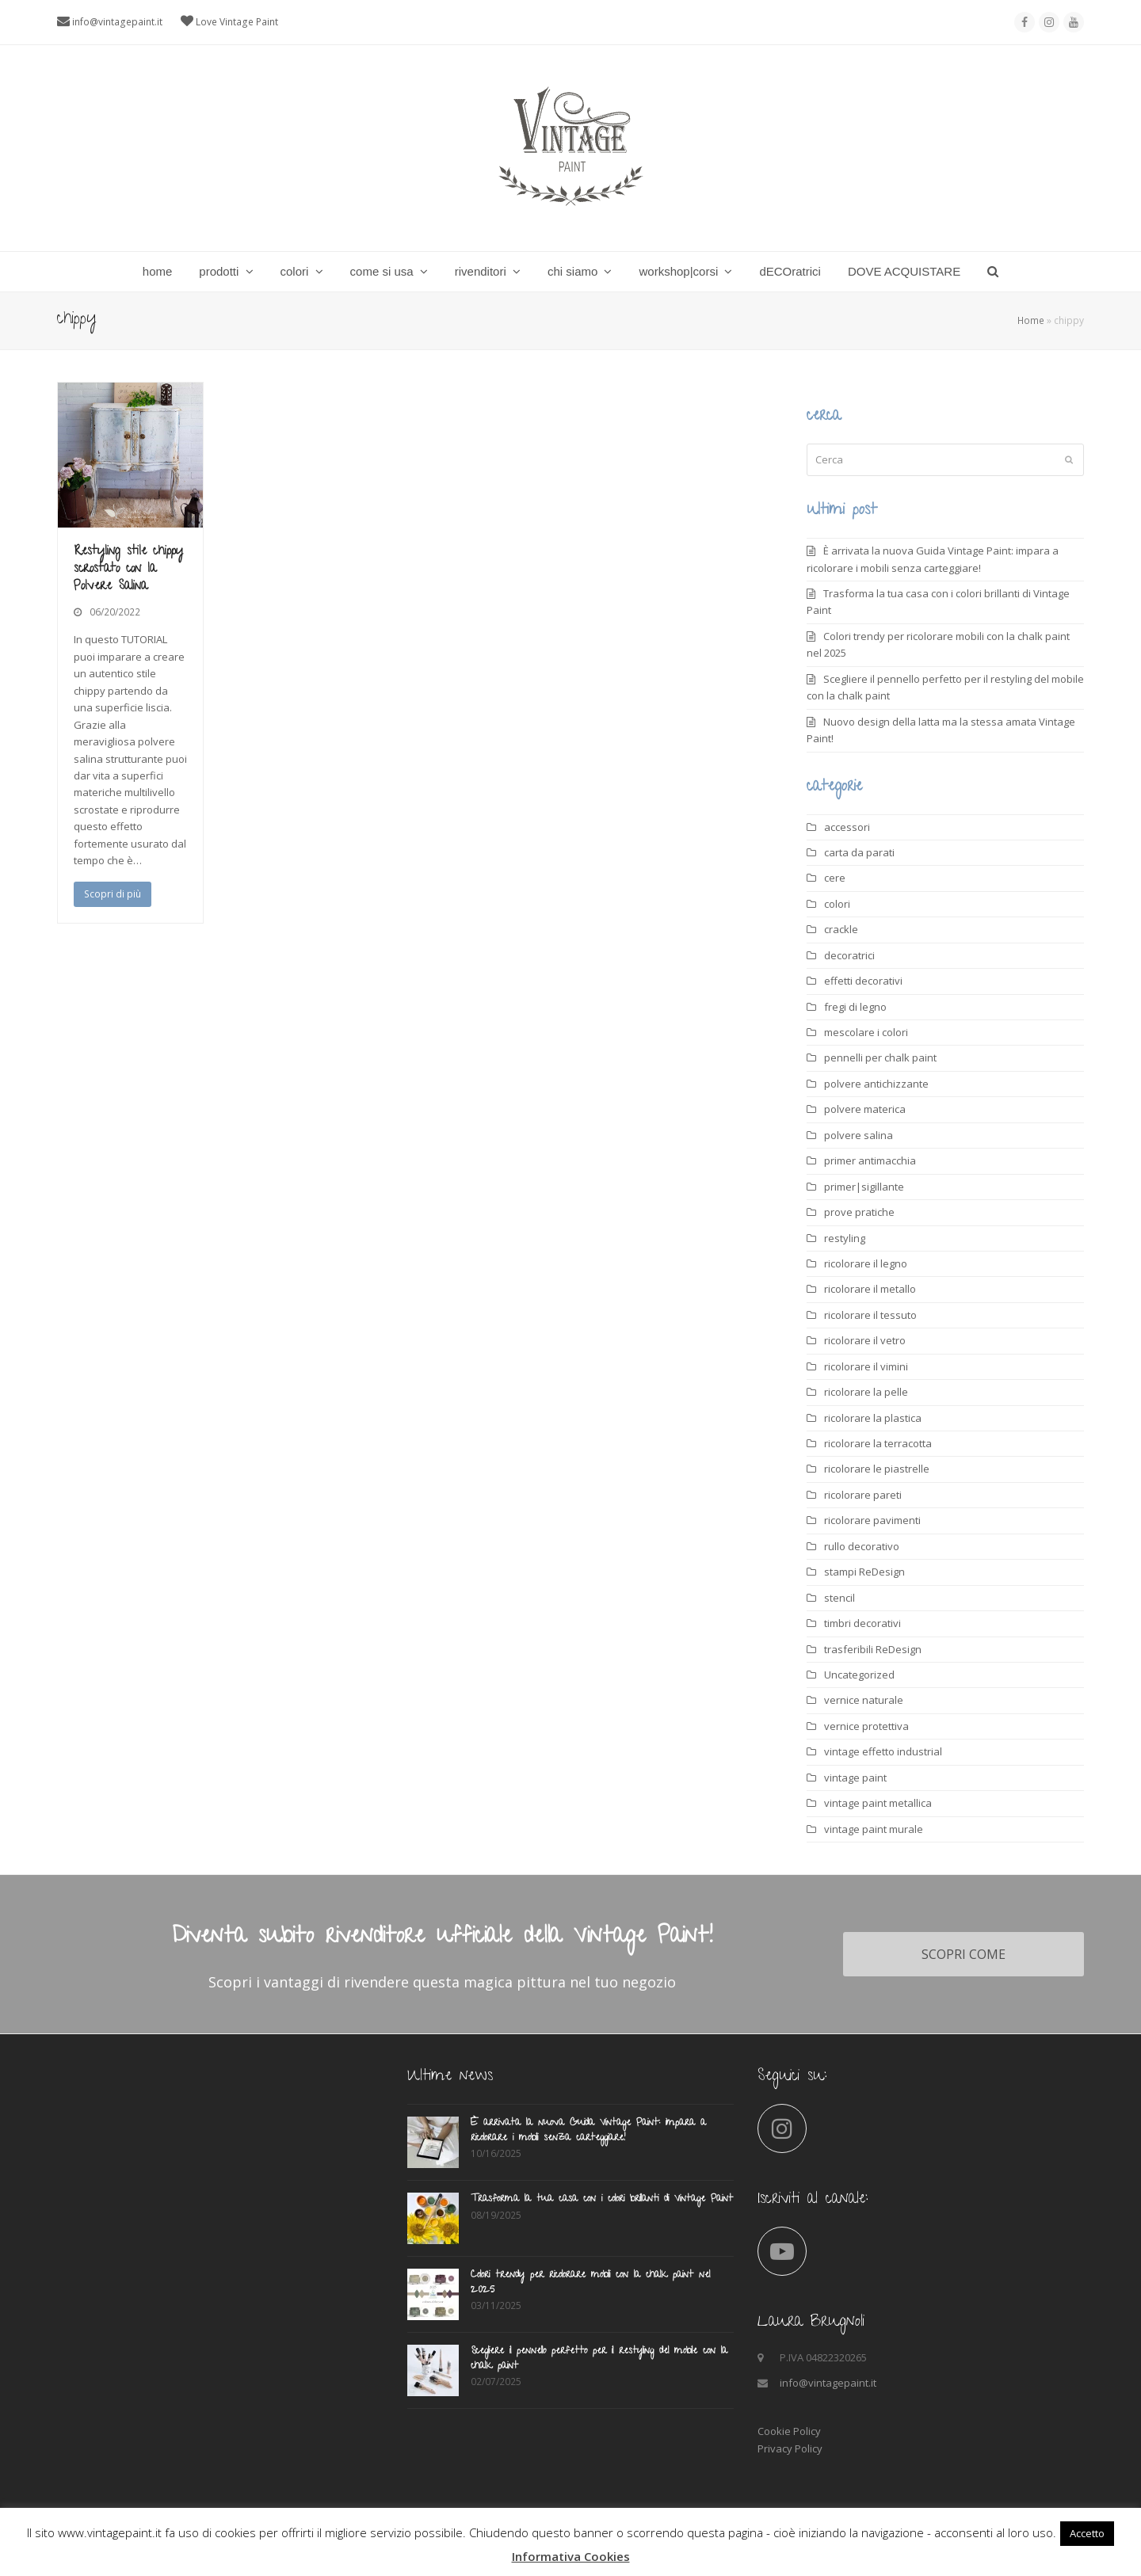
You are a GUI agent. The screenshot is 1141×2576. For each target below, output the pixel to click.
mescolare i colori (866, 1032)
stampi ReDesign (864, 1571)
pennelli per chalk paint (880, 1057)
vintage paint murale (873, 1829)
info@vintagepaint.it (117, 22)
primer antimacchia (870, 1160)
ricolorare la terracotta (878, 1443)
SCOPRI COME (964, 1954)
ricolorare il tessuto (870, 1315)
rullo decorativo (861, 1546)
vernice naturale (863, 1700)
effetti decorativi (863, 981)
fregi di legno (855, 1007)
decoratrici (849, 955)
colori (837, 904)
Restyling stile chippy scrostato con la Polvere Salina (128, 570)
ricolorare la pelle (866, 1392)
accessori (847, 827)
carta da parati (859, 852)
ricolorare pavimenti (872, 1520)
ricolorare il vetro (865, 1340)
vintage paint (855, 1777)
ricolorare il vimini (866, 1366)
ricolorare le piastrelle (876, 1468)
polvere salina (858, 1135)
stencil (839, 1598)
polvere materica (865, 1109)
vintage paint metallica (878, 1803)
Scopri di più (112, 894)
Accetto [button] (1087, 2533)
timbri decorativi (862, 1623)
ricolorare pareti (863, 1495)
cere (834, 878)
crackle (841, 929)
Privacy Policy (789, 2448)
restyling (844, 1238)
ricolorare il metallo (870, 1289)
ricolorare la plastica (873, 1418)
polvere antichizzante (876, 1084)
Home (1030, 320)
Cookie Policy (789, 2431)
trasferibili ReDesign (873, 1649)
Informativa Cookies (571, 2556)
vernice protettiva (866, 1726)
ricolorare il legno (865, 1263)
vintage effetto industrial (883, 1751)
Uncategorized (859, 1674)
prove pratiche (859, 1212)
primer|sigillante (864, 1186)
